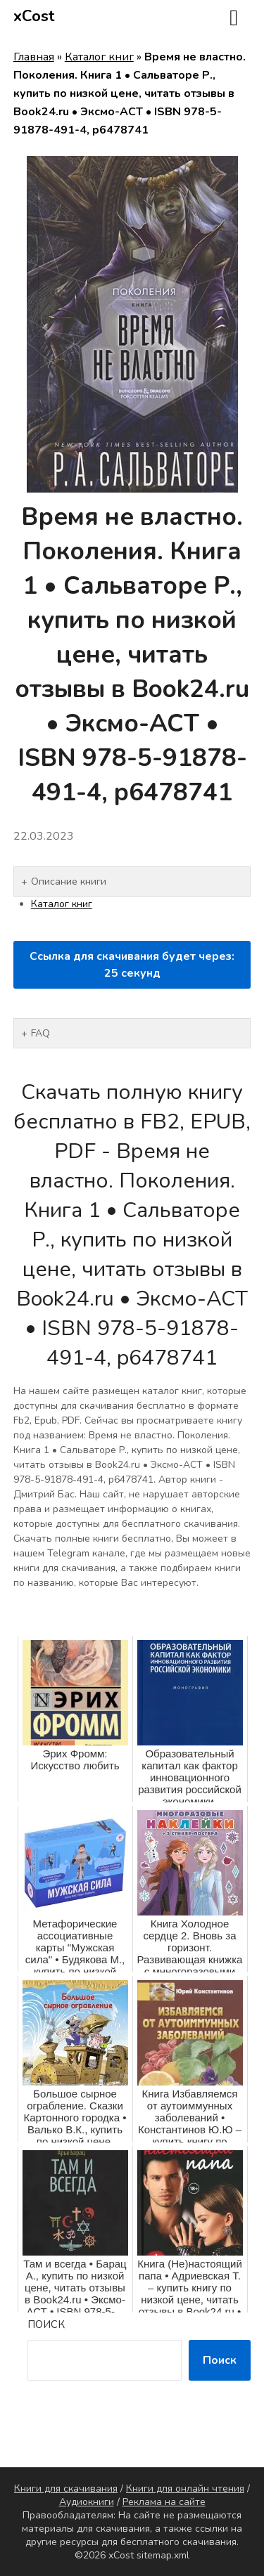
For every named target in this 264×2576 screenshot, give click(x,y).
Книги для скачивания (66, 2488)
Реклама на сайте (164, 2502)
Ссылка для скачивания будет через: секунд (132, 965)
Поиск (46, 2324)
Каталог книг (99, 57)
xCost (34, 16)
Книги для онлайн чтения (185, 2488)
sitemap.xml (163, 2555)
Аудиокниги (86, 2502)
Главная (33, 57)
